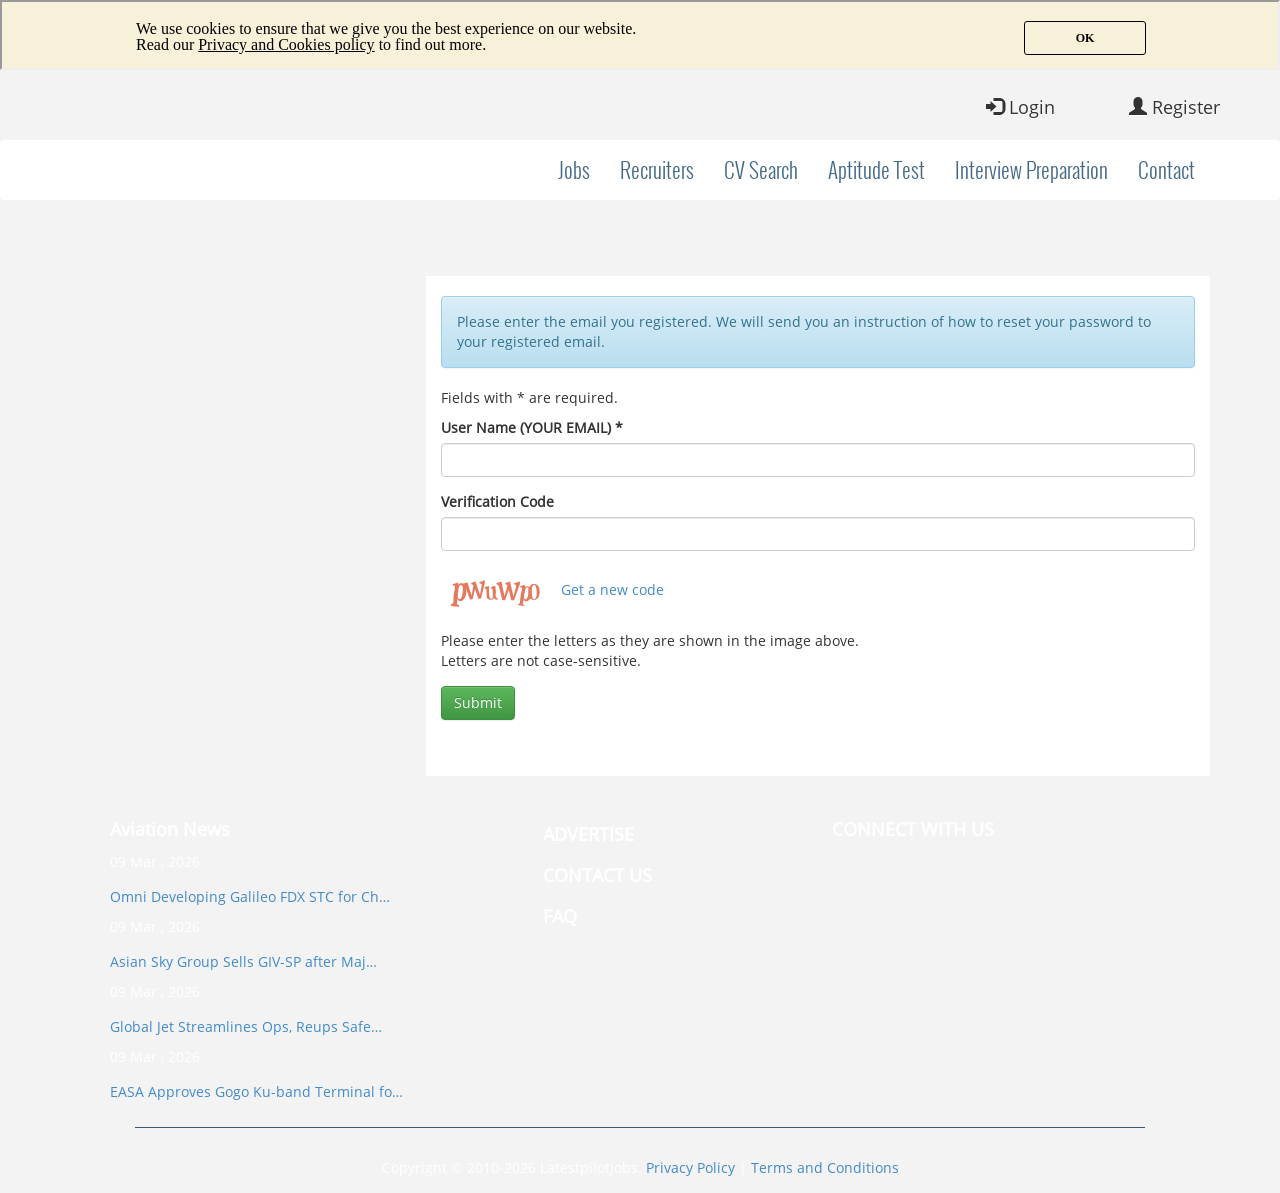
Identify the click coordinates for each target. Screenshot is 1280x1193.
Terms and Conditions (825, 1167)
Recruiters (657, 169)
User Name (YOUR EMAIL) (532, 427)
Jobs (574, 169)
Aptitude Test (876, 169)
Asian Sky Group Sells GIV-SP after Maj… (243, 961)
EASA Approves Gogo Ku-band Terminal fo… (256, 1091)
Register (1174, 107)
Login (1020, 107)
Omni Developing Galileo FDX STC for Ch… (250, 896)
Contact (1166, 169)
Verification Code (497, 501)
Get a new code (612, 589)
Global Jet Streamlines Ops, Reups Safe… (246, 1026)
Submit (478, 702)
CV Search (761, 169)
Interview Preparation (1031, 169)
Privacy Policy (690, 1167)
